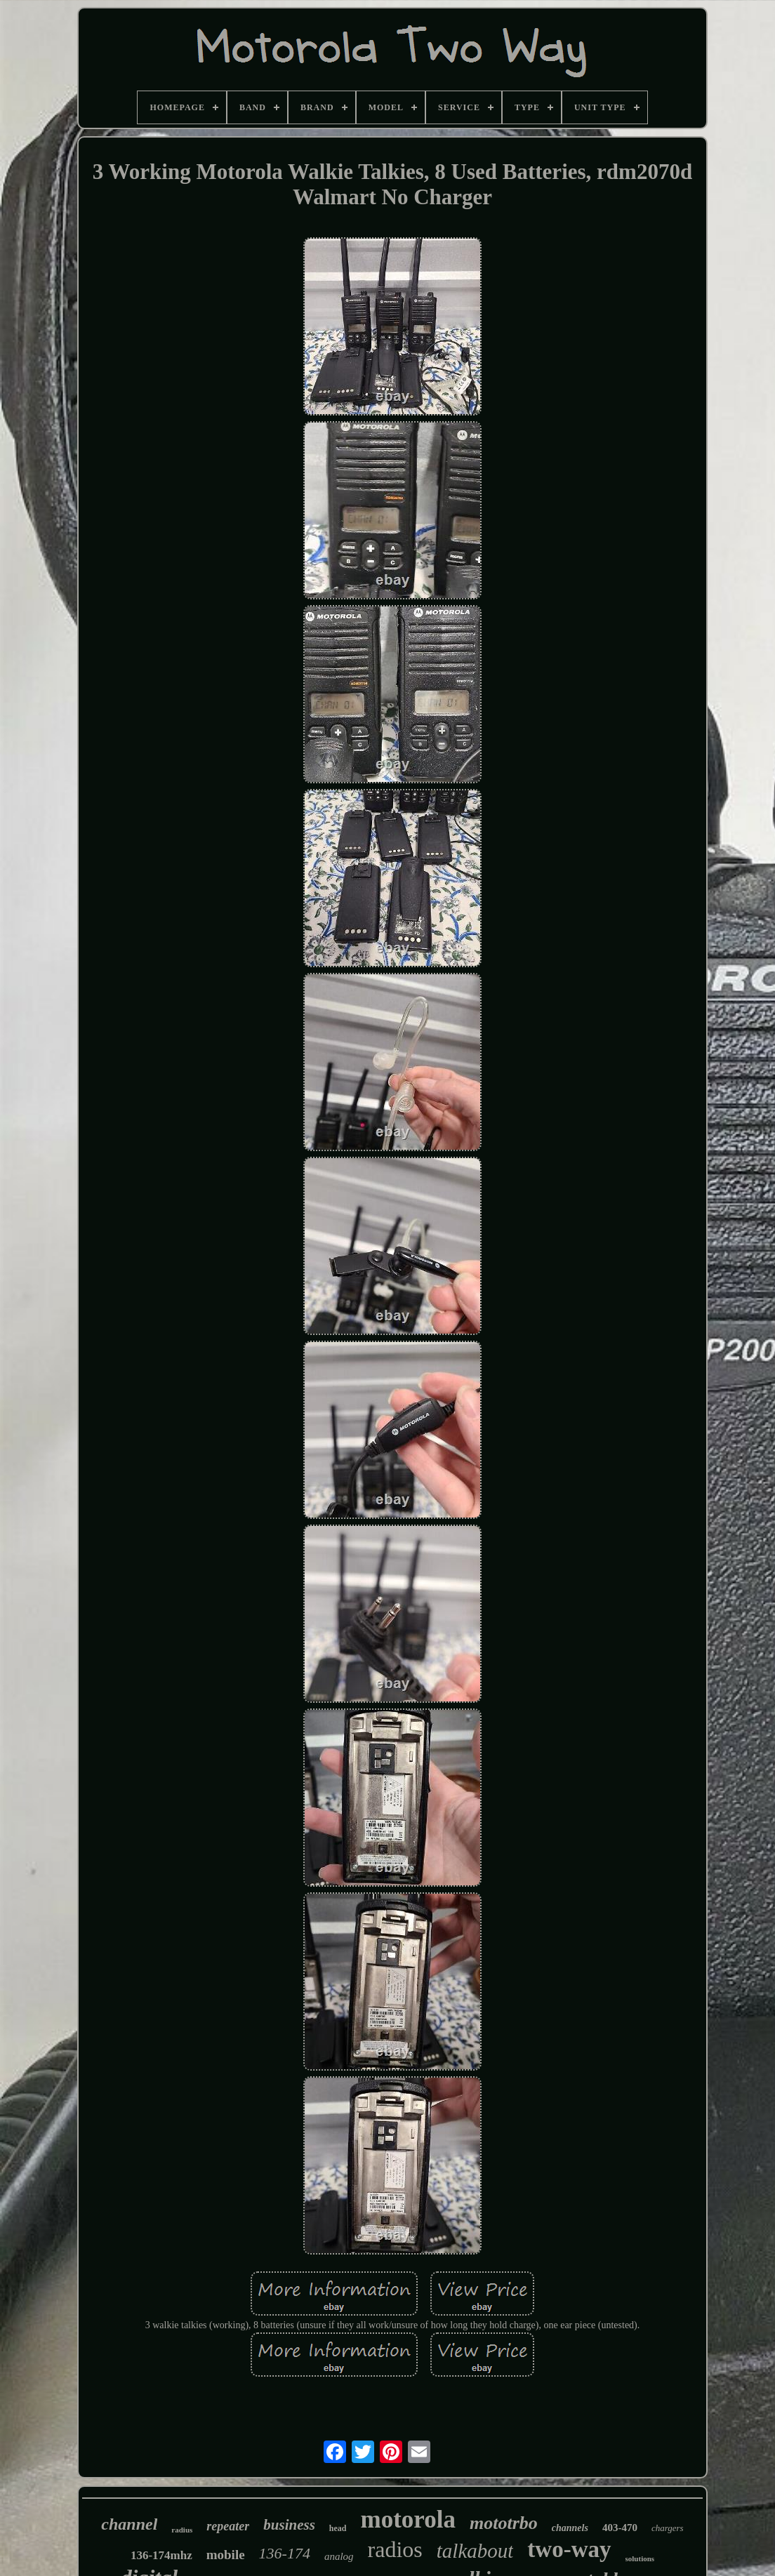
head (338, 2528)
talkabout (475, 2551)
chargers (667, 2528)
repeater (227, 2526)
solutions (640, 2558)
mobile (225, 2554)
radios (395, 2549)
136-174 (284, 2553)
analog (339, 2556)
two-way (569, 2549)
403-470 (619, 2527)
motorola (408, 2519)
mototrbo (504, 2523)
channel (129, 2524)
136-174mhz (161, 2555)
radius (181, 2529)
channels (570, 2528)
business (289, 2524)
